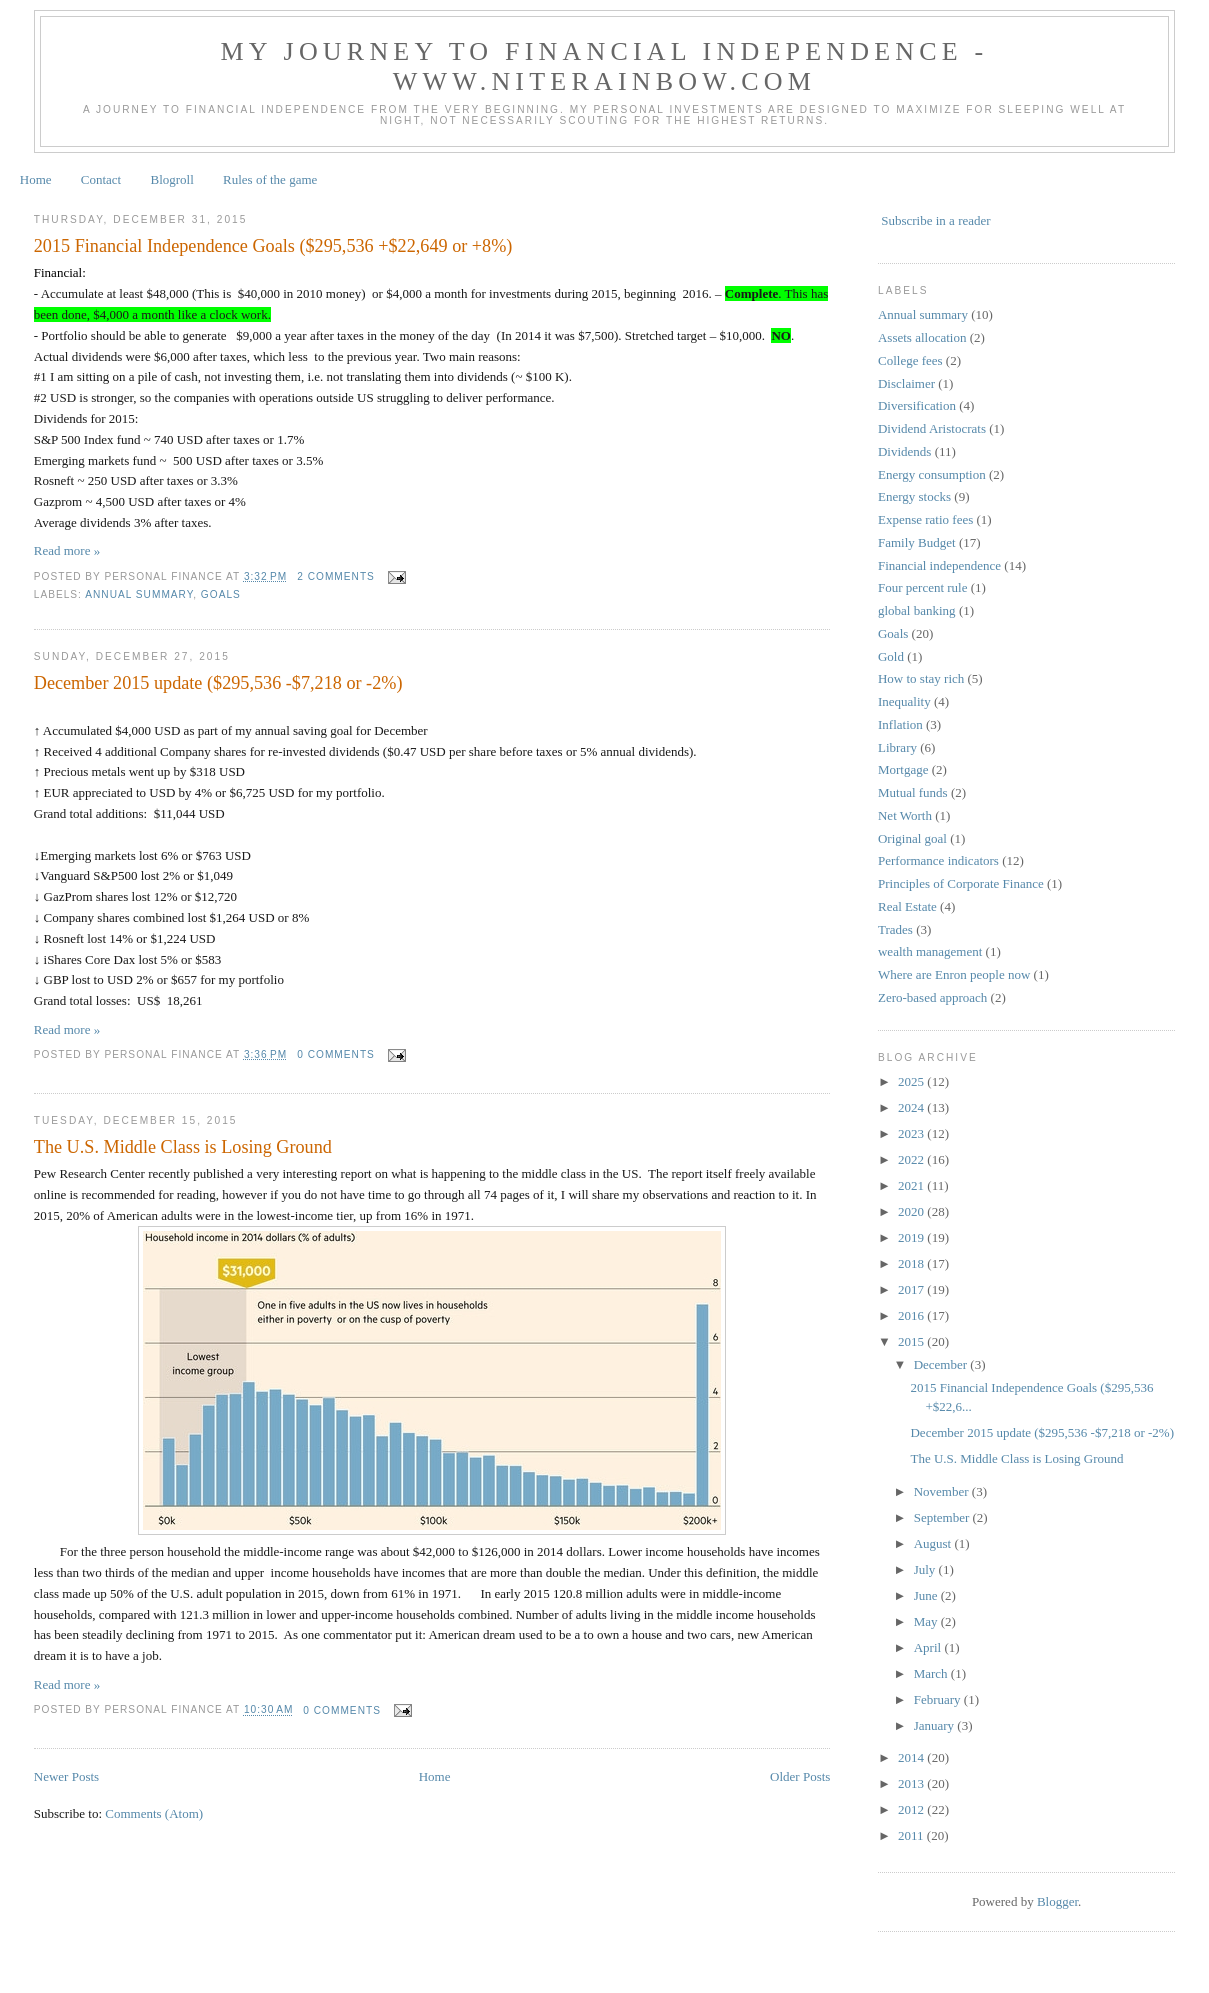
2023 (912, 1133)
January (936, 1725)
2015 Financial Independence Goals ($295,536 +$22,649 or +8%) (273, 246)
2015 (912, 1341)
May (927, 1621)
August (934, 1543)
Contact (101, 179)
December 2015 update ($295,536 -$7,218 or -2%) (218, 683)
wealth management (930, 951)
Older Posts (800, 1776)
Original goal (912, 838)
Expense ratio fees (925, 519)
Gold (891, 656)
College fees (910, 360)
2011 (912, 1835)
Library (897, 747)
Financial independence (939, 565)
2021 (912, 1185)
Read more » (67, 550)
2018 (912, 1263)
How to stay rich (921, 678)
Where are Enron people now (954, 974)
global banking (917, 610)
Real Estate (907, 906)
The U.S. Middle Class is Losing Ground (183, 1147)
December (942, 1364)
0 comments (336, 1054)
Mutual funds (913, 792)
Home (36, 179)
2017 (912, 1289)
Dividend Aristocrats (932, 428)
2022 (912, 1159)
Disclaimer (906, 383)
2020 (912, 1211)
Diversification (917, 405)
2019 (912, 1237)
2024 (912, 1107)
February (939, 1699)
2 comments (336, 576)
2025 (912, 1081)
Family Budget (917, 542)
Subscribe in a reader (935, 220)
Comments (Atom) (154, 1813)
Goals (221, 594)
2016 (912, 1315)
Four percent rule (923, 587)
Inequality (904, 701)
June (927, 1595)
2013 (912, 1783)
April (929, 1647)
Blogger (1057, 1901)
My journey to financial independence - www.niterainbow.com (605, 66)
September (943, 1517)
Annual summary (139, 594)
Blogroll (171, 179)
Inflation (900, 724)
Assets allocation (922, 337)
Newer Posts (66, 1776)
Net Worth (905, 815)
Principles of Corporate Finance (961, 883)
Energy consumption (932, 474)
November (943, 1491)
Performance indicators (938, 860)
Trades (895, 929)
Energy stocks (914, 496)
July (926, 1569)
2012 (912, 1809)
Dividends (904, 451)
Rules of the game (270, 179)
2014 (912, 1757)
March (932, 1673)
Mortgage (903, 769)
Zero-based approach (932, 997)
